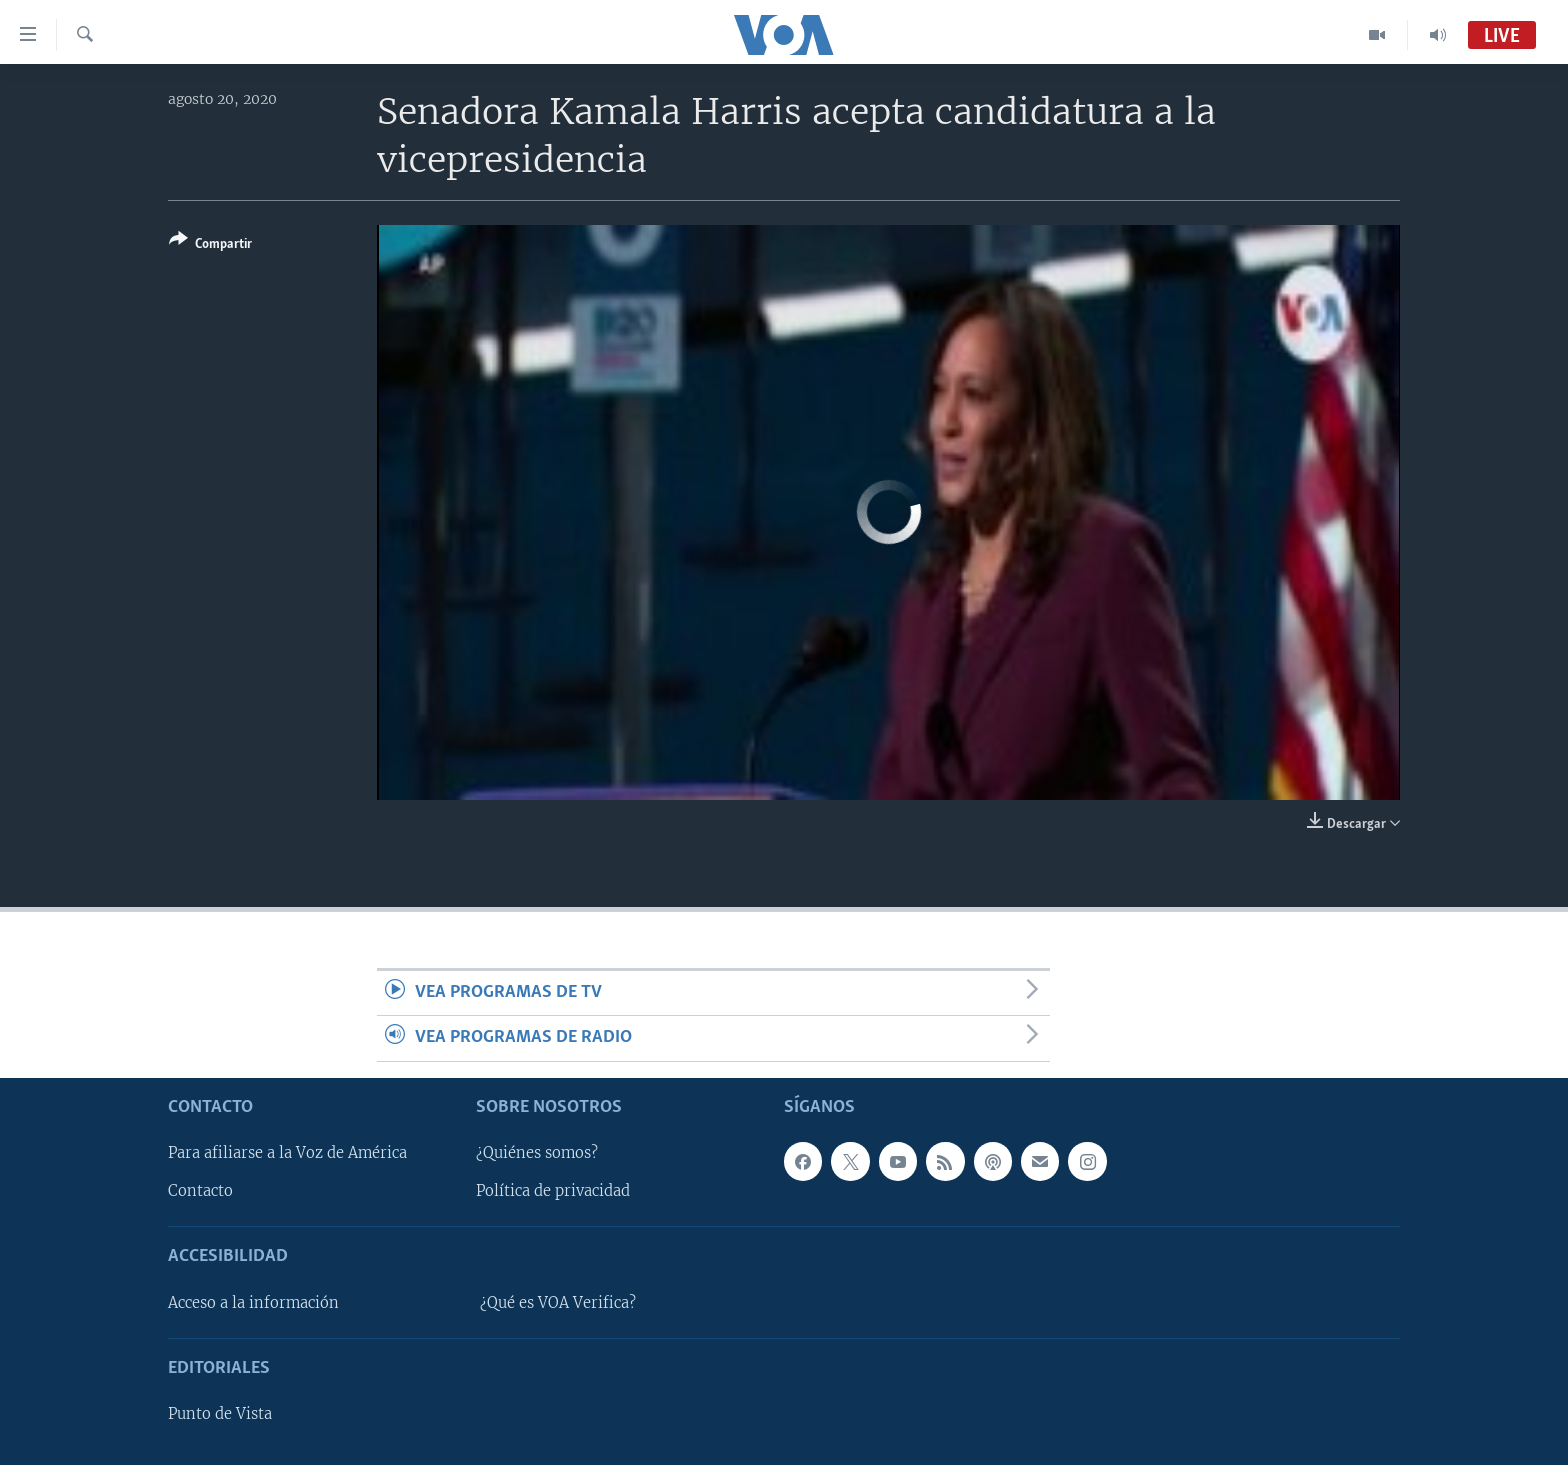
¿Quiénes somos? (537, 1153)
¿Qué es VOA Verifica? (558, 1303)
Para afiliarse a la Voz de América (287, 1153)
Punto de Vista (220, 1414)
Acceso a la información (253, 1303)
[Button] (210, 245)
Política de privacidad (553, 1191)
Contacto (200, 1191)
